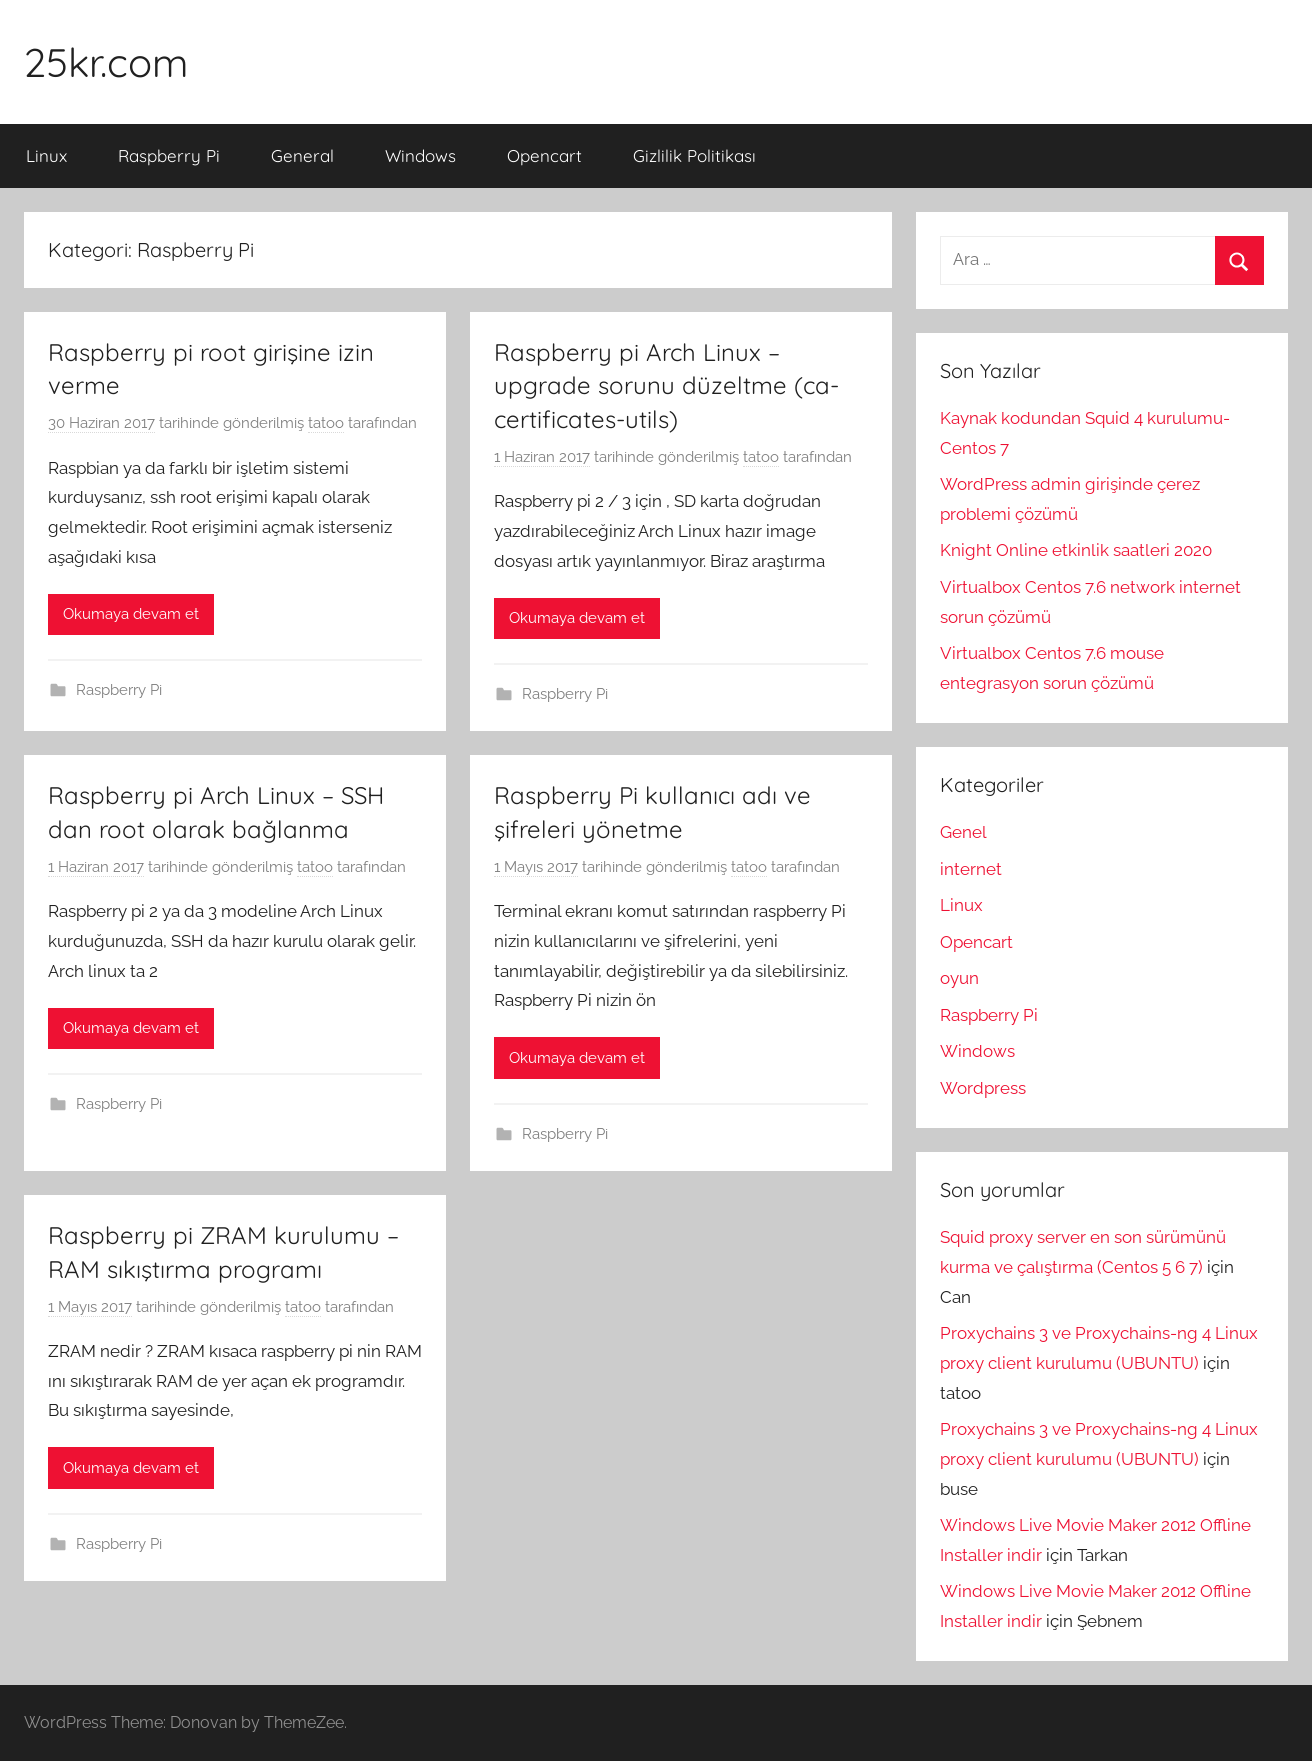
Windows (420, 155)
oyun (959, 978)
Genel (963, 832)
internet (971, 869)
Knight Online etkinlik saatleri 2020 (1076, 550)
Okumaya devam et (131, 614)
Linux (46, 155)
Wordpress (983, 1088)
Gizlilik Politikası (694, 155)
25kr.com (106, 62)
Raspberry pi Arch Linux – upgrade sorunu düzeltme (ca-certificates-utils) (666, 385)
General (302, 155)
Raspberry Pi (169, 155)
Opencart (544, 155)
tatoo (326, 423)
